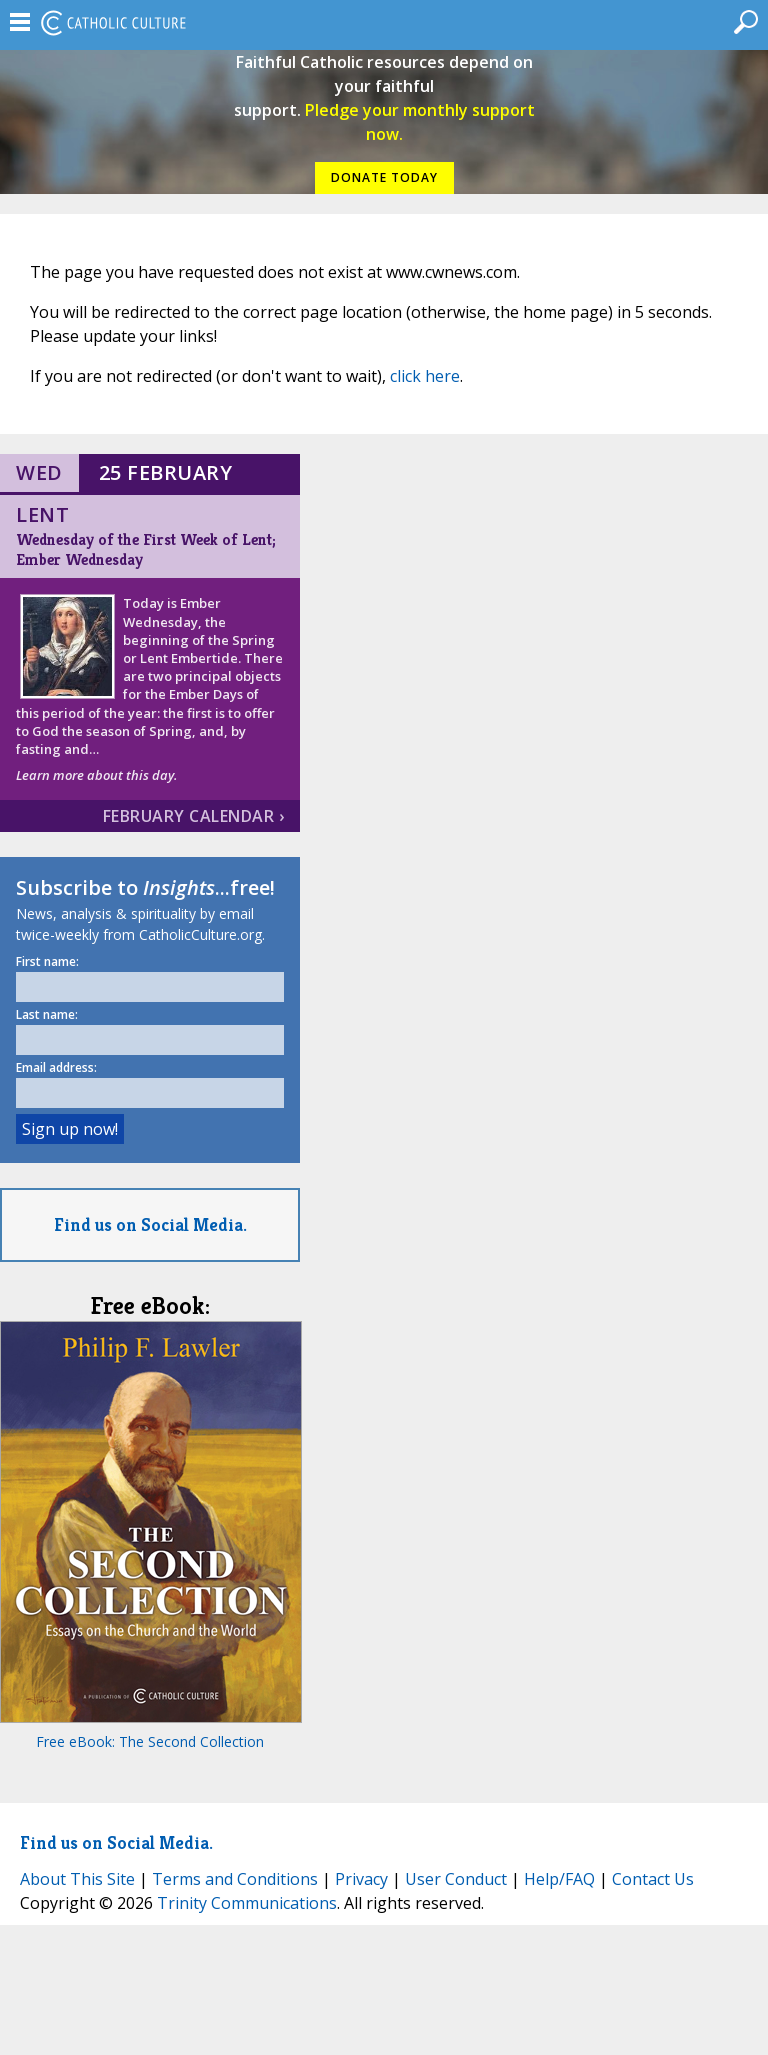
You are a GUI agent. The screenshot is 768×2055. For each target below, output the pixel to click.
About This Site (77, 1879)
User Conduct (456, 1879)
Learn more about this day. (96, 775)
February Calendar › (194, 816)
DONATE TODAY (384, 177)
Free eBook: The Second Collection (150, 1741)
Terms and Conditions (235, 1879)
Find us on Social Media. (150, 1224)
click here (425, 376)
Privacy (361, 1879)
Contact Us (653, 1879)
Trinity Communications (247, 1903)
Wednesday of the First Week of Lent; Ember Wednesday (146, 549)
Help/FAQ (559, 1879)
